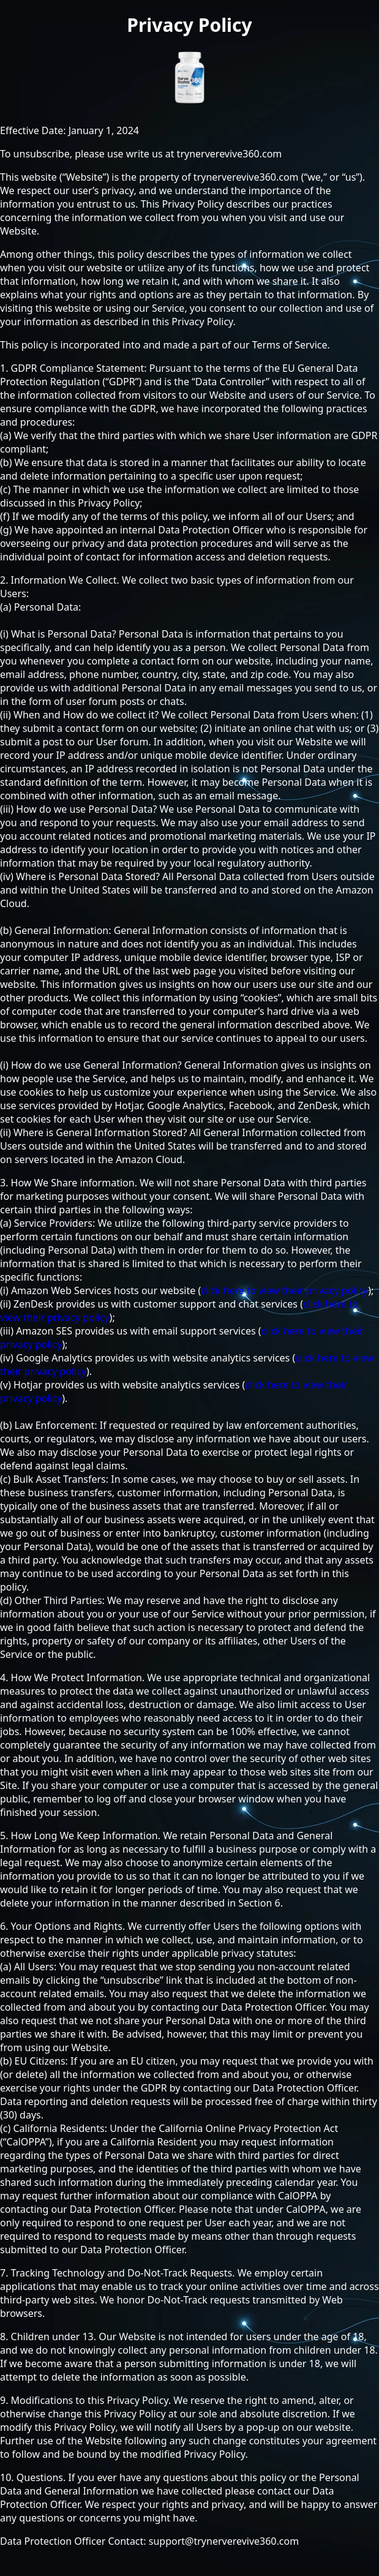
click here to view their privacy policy (284, 1290)
